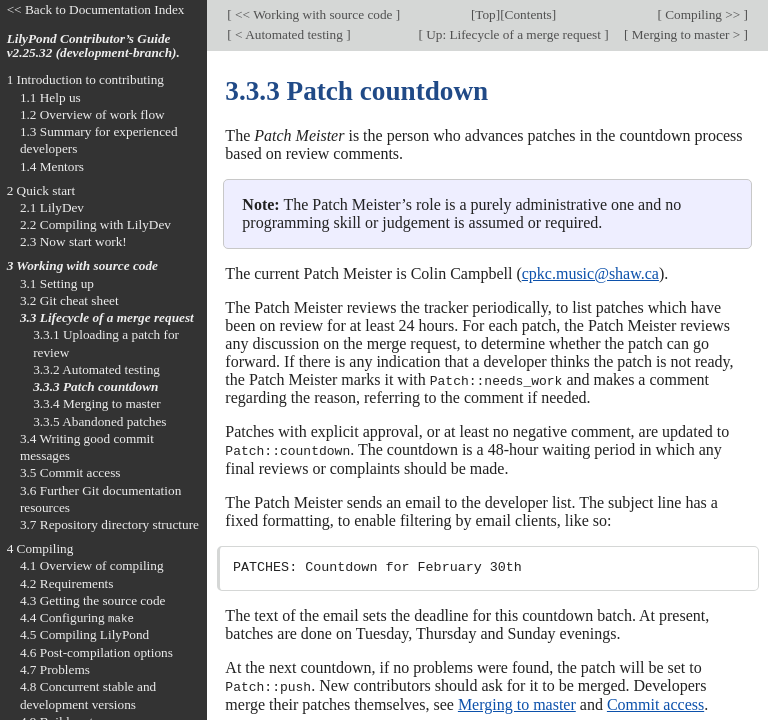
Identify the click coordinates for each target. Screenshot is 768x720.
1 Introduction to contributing (85, 79)
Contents (528, 14)
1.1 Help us (50, 97)
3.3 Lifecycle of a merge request (107, 317)
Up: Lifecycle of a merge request (513, 34)
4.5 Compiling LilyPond (84, 634)
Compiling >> (703, 14)
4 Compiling (40, 548)
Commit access (655, 702)
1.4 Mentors (52, 166)
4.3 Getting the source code (93, 600)
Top (485, 14)
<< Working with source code (314, 14)
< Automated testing (289, 34)
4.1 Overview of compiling (92, 565)
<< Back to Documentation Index (96, 9)
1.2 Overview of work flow (92, 114)
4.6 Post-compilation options (96, 652)
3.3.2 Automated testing (96, 369)
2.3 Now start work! (73, 241)
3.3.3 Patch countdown (95, 386)
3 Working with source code (82, 265)
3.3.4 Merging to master (97, 403)
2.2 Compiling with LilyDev (95, 224)
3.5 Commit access (70, 472)
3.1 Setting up (57, 283)
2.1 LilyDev (52, 207)
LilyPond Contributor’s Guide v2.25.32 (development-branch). (93, 46)
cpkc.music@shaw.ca (590, 273)
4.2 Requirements (67, 583)
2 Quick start (41, 190)
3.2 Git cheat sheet (69, 300)
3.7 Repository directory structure (109, 524)
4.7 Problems (55, 669)
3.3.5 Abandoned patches (99, 421)
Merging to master (517, 702)
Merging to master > (685, 34)
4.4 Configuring (77, 617)
